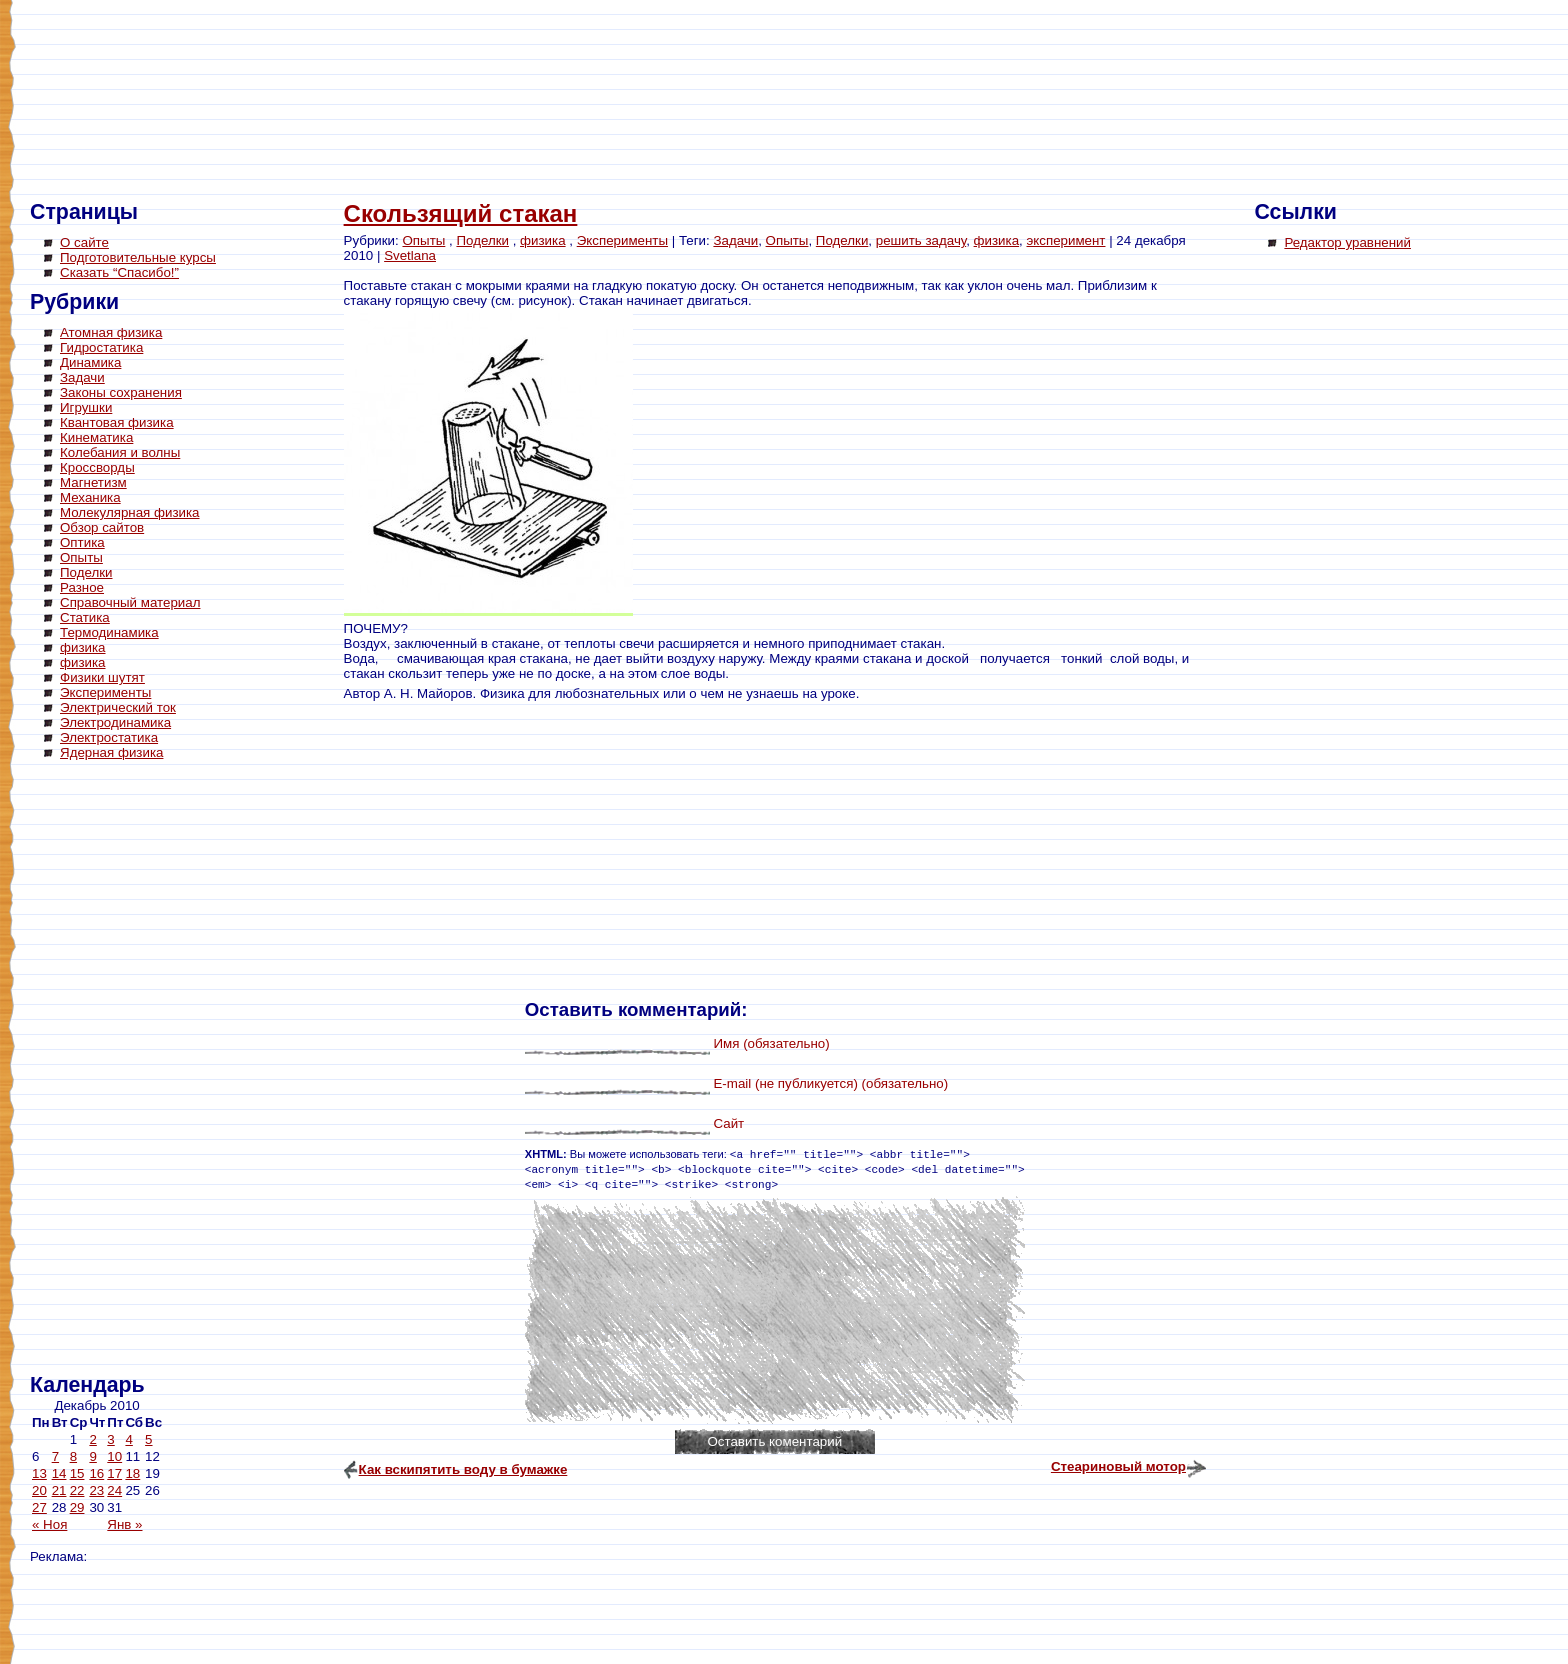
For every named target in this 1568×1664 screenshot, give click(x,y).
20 (39, 1490)
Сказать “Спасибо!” (119, 272)
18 (132, 1473)
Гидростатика (101, 347)
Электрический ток (118, 707)
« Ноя (49, 1524)
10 (114, 1456)
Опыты (81, 557)
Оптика (82, 542)
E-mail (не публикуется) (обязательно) (830, 1083)
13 (39, 1473)
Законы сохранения (121, 392)
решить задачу (921, 240)
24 (114, 1490)
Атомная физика (111, 332)
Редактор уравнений (1347, 242)
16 (96, 1473)
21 (59, 1490)
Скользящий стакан (461, 213)
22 (77, 1490)
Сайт (728, 1123)
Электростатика (109, 737)
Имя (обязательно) (771, 1043)
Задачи (82, 377)
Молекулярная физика (130, 512)
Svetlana (410, 255)
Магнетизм (93, 482)
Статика (85, 617)
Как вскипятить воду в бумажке (463, 1469)
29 (77, 1507)
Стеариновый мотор (1118, 1466)
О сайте (84, 242)
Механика (90, 497)
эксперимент (1066, 240)
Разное (82, 587)
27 (39, 1507)
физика (83, 647)
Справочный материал (130, 602)
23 (96, 1490)
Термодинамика (109, 632)
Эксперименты (105, 692)
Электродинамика (115, 722)
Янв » (124, 1524)
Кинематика (96, 437)
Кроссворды (97, 467)
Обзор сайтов (102, 527)
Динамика (90, 362)
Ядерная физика (111, 752)
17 (114, 1473)
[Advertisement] (110, 1070)
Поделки (86, 572)
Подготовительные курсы (138, 257)
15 (77, 1473)
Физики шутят (102, 677)
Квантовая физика (117, 422)
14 (59, 1473)
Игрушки (86, 407)
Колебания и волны (120, 452)
